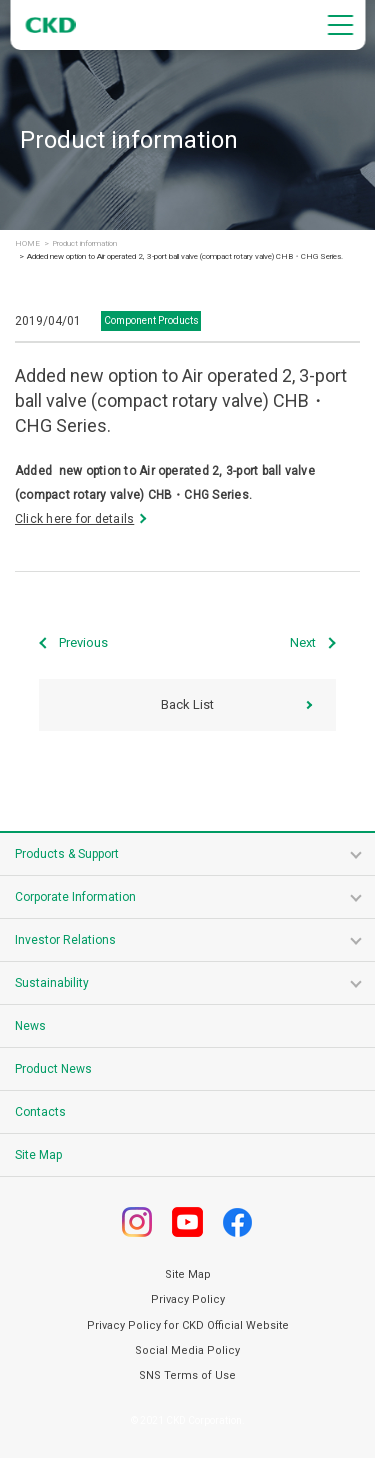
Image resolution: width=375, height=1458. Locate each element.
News (30, 1026)
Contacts (40, 1112)
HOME (27, 244)
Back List (187, 704)
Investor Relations (65, 940)
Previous (83, 642)
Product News (53, 1069)
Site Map (38, 1155)
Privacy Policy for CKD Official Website (188, 1325)
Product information (84, 244)
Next (303, 642)
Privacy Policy (188, 1299)
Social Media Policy (187, 1350)
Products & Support (67, 854)
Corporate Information (75, 897)
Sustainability (52, 983)
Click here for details (74, 519)
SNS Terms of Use (187, 1375)
